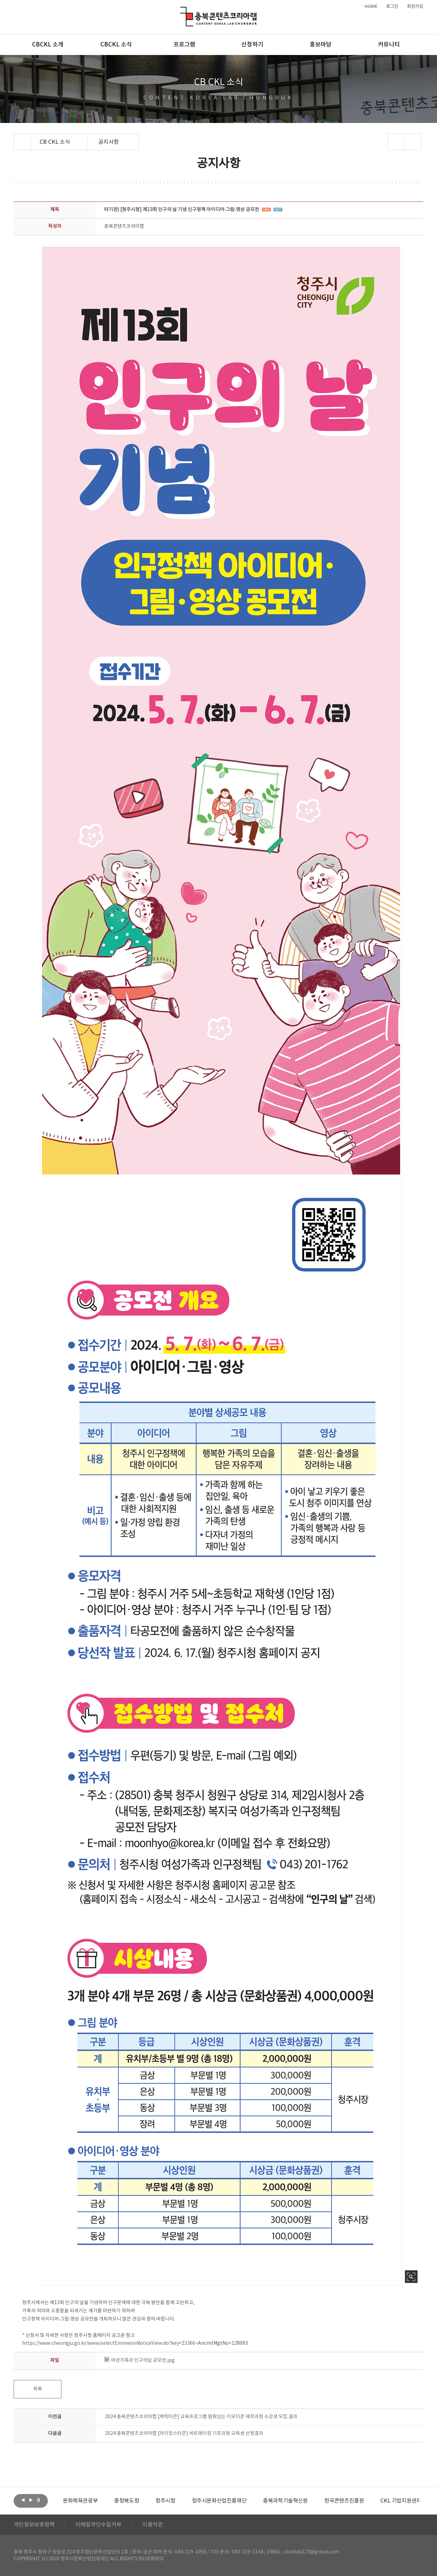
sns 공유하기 (396, 141)
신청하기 (252, 44)
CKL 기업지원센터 (400, 2501)
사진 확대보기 (411, 2276)
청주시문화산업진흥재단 (219, 2501)
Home (15, 137)
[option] (80, 2501)
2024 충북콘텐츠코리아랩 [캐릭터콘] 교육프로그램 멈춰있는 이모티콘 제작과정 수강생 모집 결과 (201, 2417)
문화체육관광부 (80, 2501)
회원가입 (415, 6)
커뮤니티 (389, 44)
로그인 (392, 6)
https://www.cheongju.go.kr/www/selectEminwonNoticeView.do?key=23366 (108, 2343)
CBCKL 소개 (48, 44)
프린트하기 (412, 141)
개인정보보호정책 (34, 2525)
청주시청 (165, 2501)
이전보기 (22, 2500)
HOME (371, 6)
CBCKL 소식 (116, 44)
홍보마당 (321, 44)
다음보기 (30, 2500)
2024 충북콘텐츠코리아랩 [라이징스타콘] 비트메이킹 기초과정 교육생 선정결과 (184, 2433)
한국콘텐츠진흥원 (344, 2501)
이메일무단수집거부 (98, 2525)
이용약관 (152, 2525)
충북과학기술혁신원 (285, 2501)
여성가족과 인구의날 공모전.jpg (139, 2360)
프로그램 (184, 44)
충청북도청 (126, 2501)
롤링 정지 (38, 2500)
